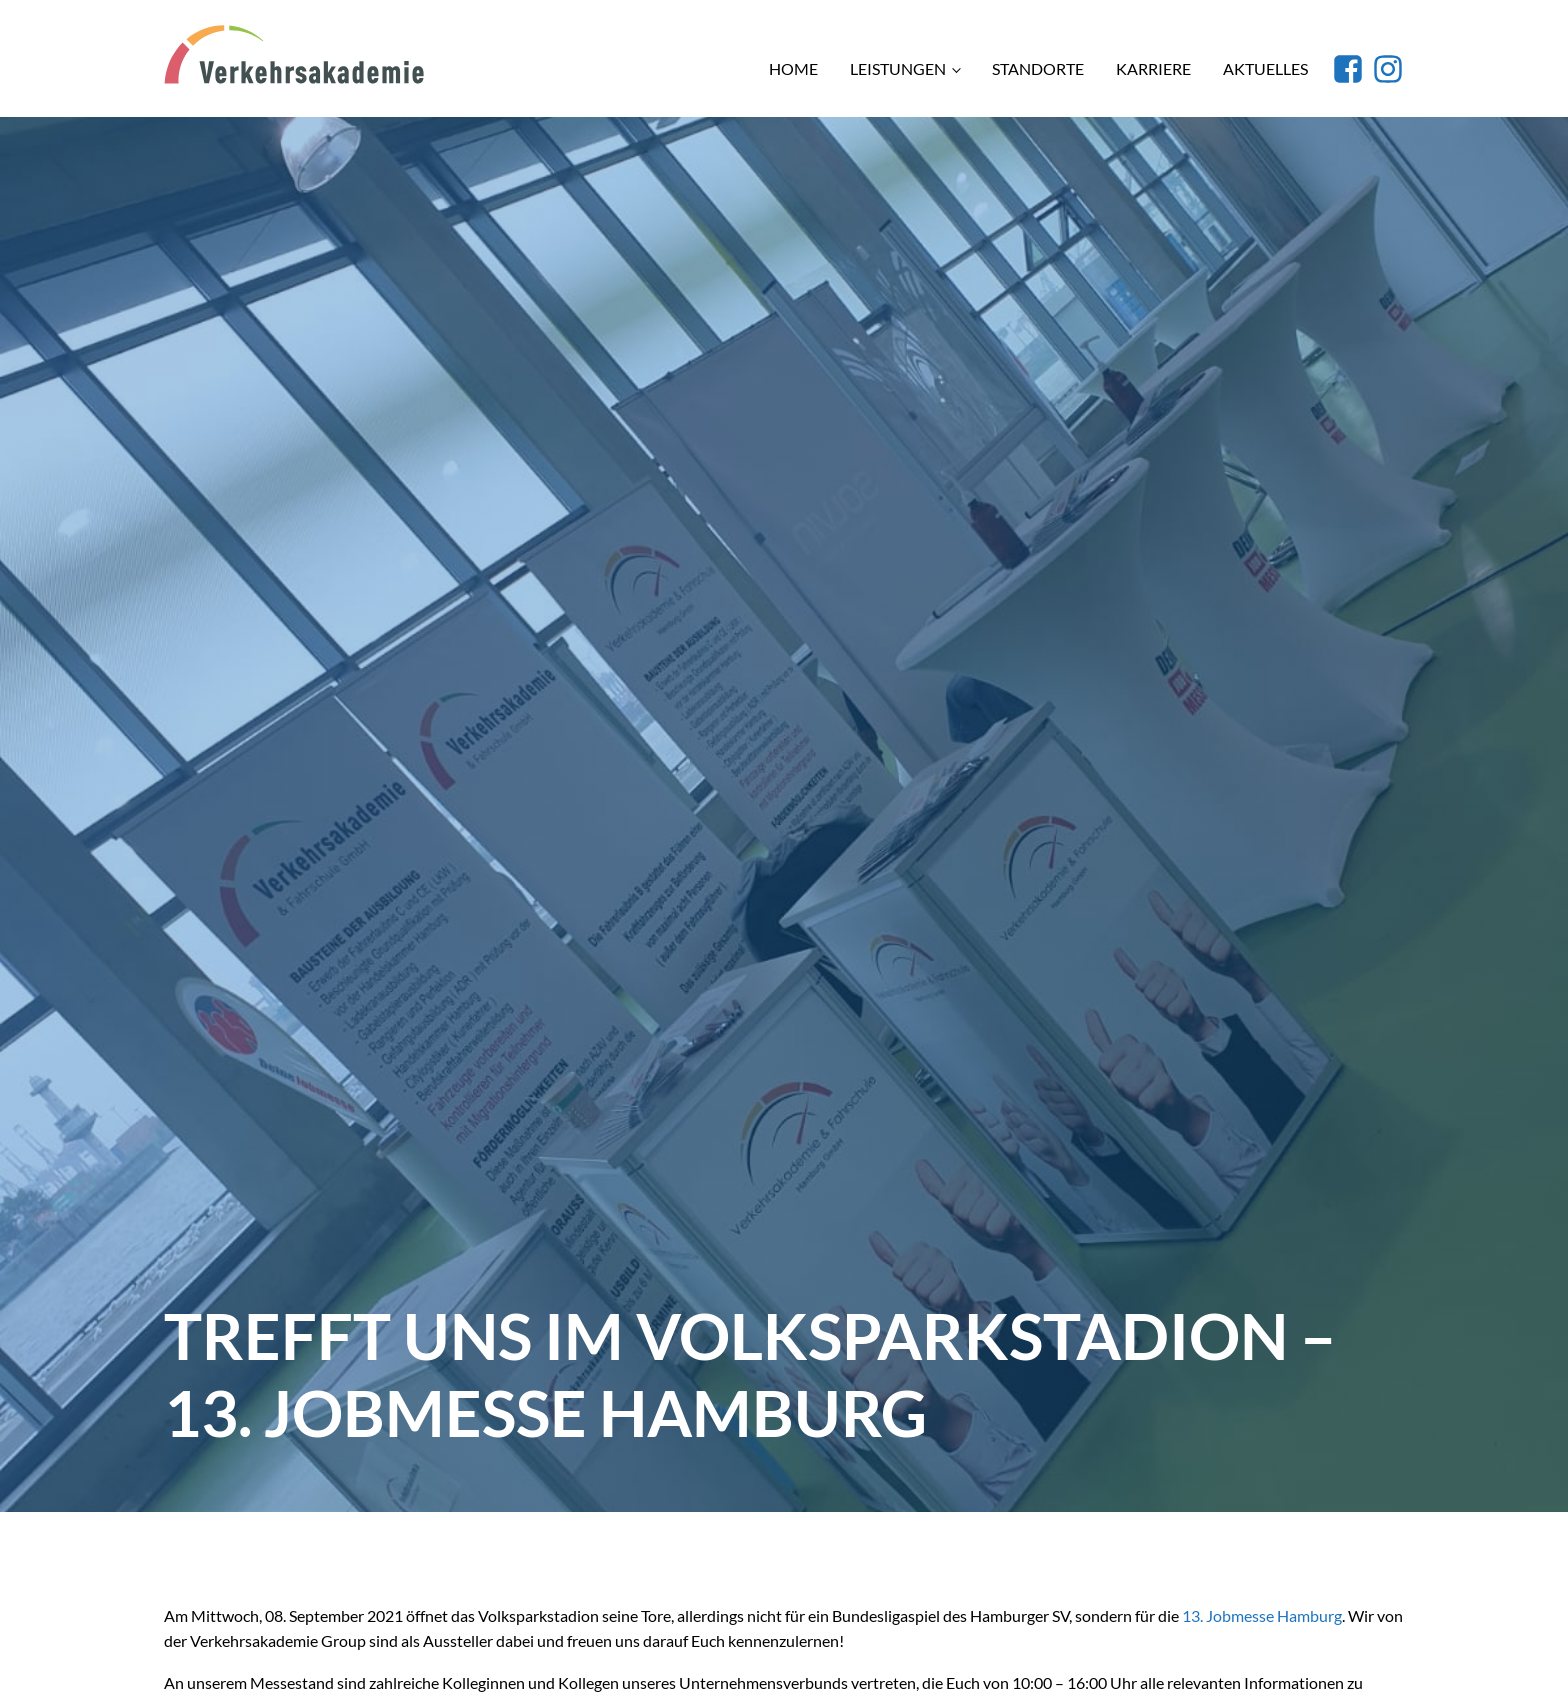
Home (793, 68)
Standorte (1038, 68)
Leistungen (898, 68)
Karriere (1153, 68)
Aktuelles (1265, 68)
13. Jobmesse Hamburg (1262, 1615)
